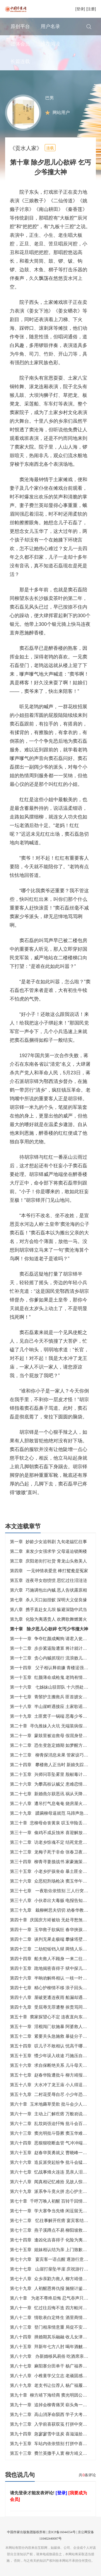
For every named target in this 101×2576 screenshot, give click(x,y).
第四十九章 (53, 2007)
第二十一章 (53, 1735)
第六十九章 (53, 2191)
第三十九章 (53, 1910)
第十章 (49, 1629)
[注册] (91, 9)
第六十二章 (53, 2123)
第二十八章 (53, 1803)
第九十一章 (53, 2405)
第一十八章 (53, 1706)
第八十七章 (53, 2366)
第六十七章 (53, 2172)
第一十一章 (53, 1638)
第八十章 (51, 2298)
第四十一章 (53, 1929)
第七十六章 (53, 2259)
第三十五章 (53, 1871)
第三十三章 (53, 1852)
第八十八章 (53, 2375)
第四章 (49, 1570)
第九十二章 (53, 2414)
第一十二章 (53, 1648)
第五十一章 (53, 2026)
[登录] (80, 9)
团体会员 (20, 44)
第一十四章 (53, 1667)
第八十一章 (53, 2308)
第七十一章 (53, 2211)
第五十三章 (53, 2453)
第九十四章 (53, 2434)
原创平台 (20, 26)
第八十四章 (53, 2337)
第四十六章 (53, 1978)
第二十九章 (53, 1813)
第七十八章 (53, 2278)
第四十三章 (53, 1949)
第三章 (48, 1561)
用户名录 (50, 26)
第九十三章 (53, 2424)
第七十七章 (53, 2269)
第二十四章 (53, 1764)
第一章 (48, 1541)
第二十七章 (53, 1794)
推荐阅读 (50, 44)
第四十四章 (53, 1958)
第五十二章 (53, 2036)
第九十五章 (53, 2443)
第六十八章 (53, 2181)
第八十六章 (53, 2356)
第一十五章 (53, 1677)
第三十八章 (53, 1900)
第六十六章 (53, 2162)
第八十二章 (53, 2317)
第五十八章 (53, 2084)
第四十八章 (53, 1997)
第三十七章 (53, 1890)
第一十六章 (53, 1687)
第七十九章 (53, 2288)
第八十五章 (53, 2346)
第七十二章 (53, 2220)
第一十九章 (53, 1716)
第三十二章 (53, 1842)
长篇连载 (20, 61)
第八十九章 (53, 2385)
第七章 (48, 1600)
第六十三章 (53, 2133)
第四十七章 (53, 1987)
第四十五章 (53, 1968)
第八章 (48, 1609)
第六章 (48, 1590)
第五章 (48, 1580)
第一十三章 (53, 1658)
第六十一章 (53, 2114)
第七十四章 (53, 2240)
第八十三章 (53, 2327)
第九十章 (50, 2395)
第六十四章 (53, 2143)
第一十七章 (53, 1697)
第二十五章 (53, 1774)
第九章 (48, 1619)
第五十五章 (53, 2055)
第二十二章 (53, 1745)
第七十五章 (53, 2249)
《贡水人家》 (26, 148)
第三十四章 (53, 1861)
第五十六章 (53, 2065)
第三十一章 (53, 1832)
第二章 (48, 1551)
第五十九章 (53, 2094)
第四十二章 (53, 1939)
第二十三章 (53, 1755)
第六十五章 (53, 2152)
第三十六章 (53, 1881)
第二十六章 (53, 1784)
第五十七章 (53, 2075)
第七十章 (50, 2201)
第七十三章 (53, 2230)
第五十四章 (53, 2046)
